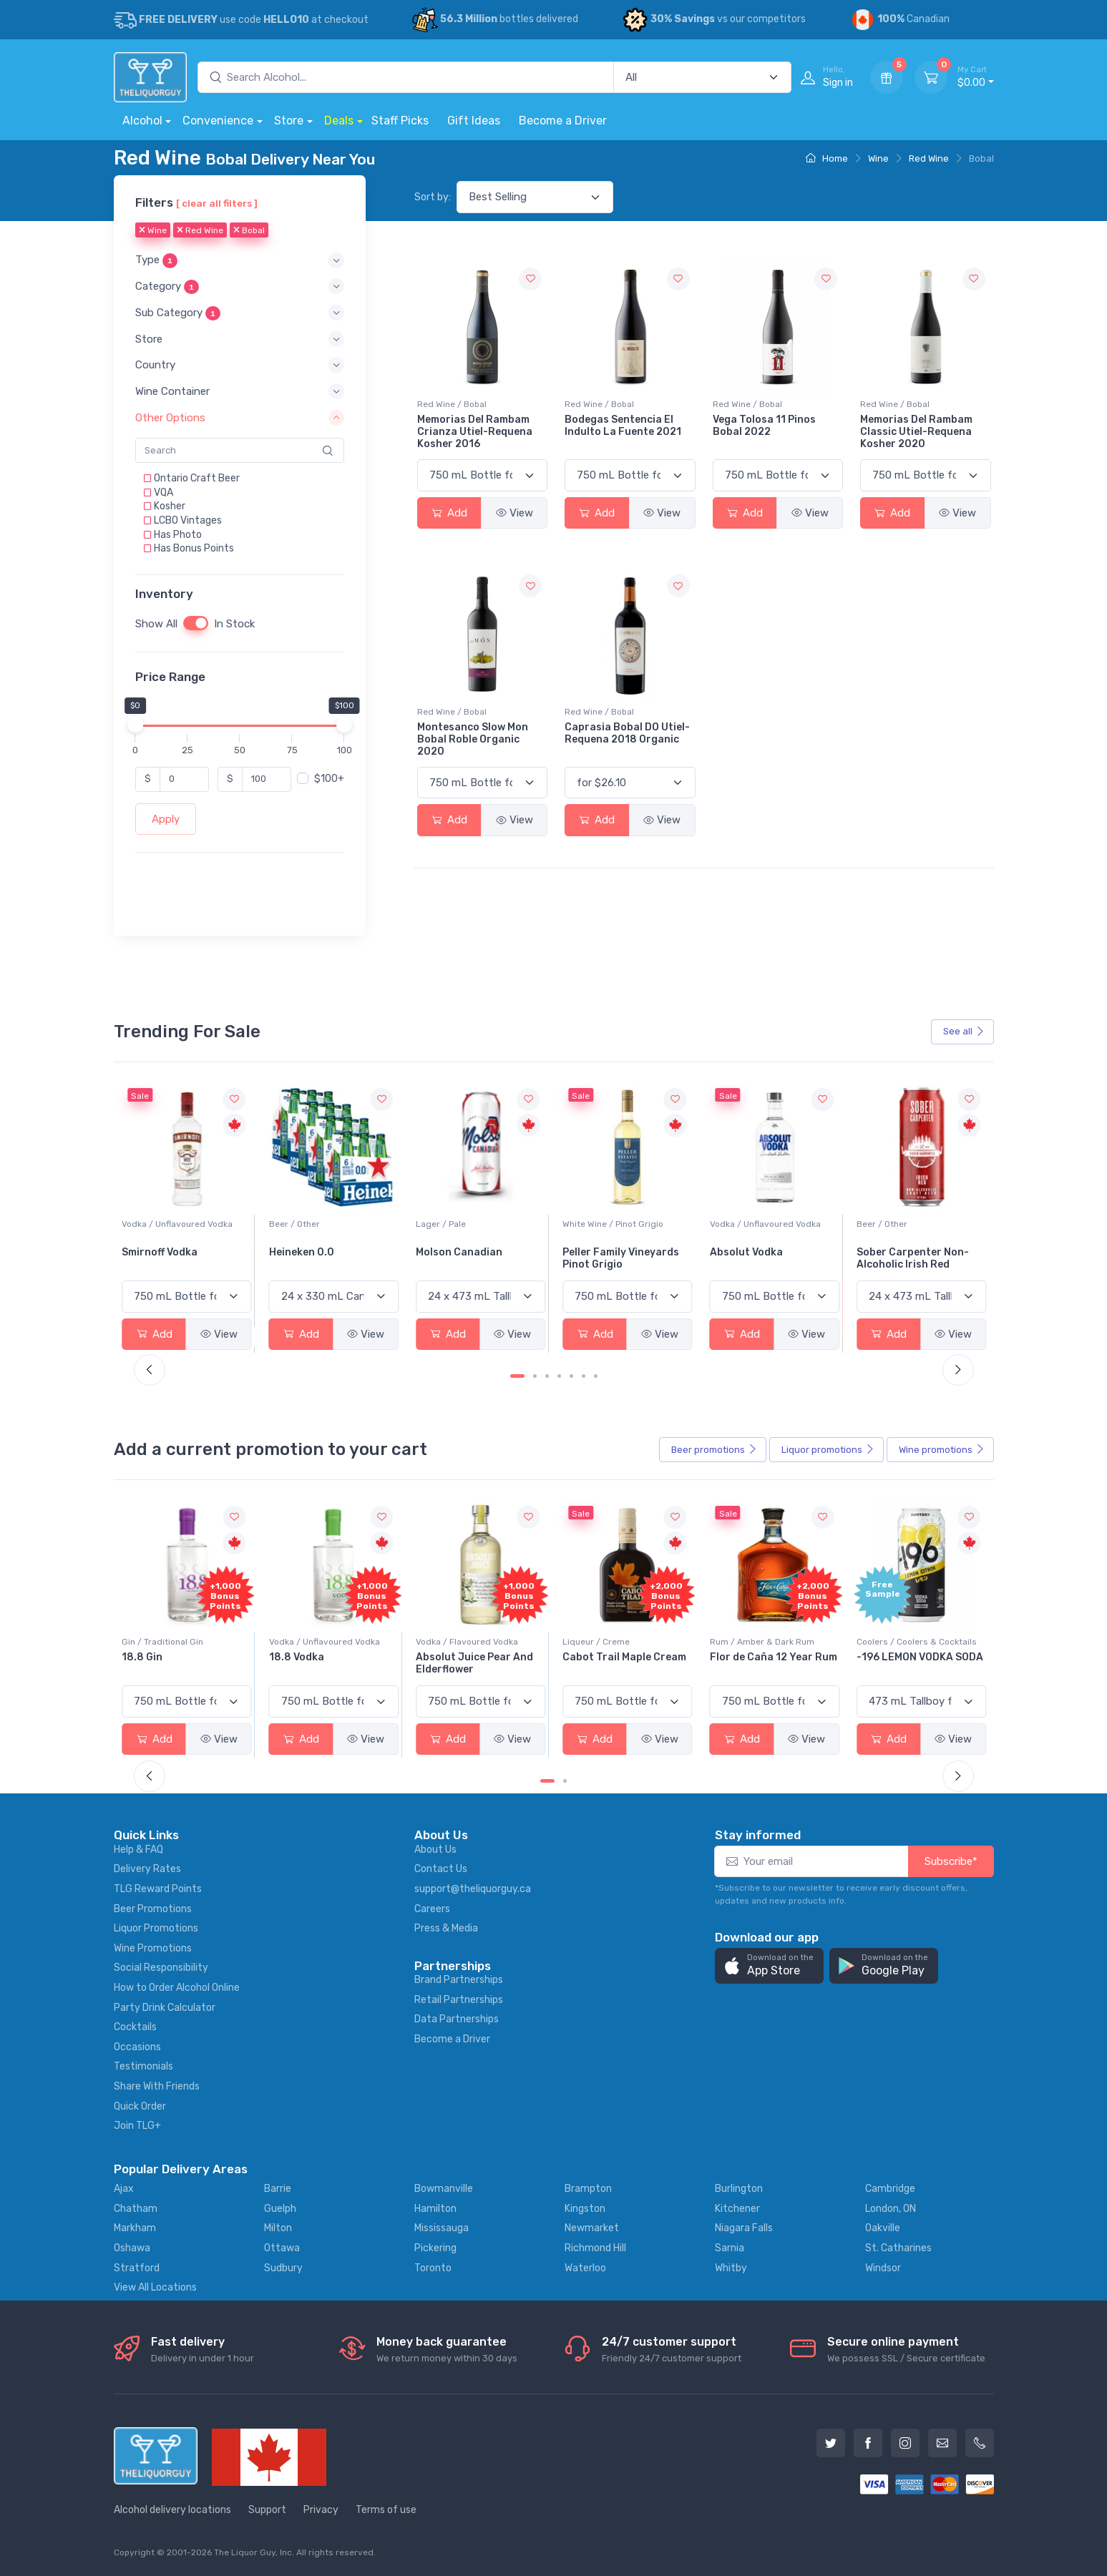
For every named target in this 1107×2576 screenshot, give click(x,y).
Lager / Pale (587, 1224)
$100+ (329, 779)
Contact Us (440, 1869)
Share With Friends (157, 2086)
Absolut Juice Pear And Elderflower (621, 1663)
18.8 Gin (289, 1657)
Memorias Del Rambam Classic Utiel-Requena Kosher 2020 (916, 431)
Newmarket (592, 2228)
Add (449, 512)
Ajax (124, 2189)
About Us (435, 1849)
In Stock (234, 623)
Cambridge (890, 2189)
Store (288, 120)
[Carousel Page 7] (596, 1376)
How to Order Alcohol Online (177, 1988)
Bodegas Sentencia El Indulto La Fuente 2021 (623, 425)
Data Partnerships (456, 2019)
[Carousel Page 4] (559, 1376)
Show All (156, 623)
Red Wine (929, 158)
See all (964, 1031)
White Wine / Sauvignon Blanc (182, 1224)
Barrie (277, 2189)
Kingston (585, 2209)
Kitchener (737, 2209)
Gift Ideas (473, 120)
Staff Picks (400, 120)
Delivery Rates (147, 1869)
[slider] (135, 725)
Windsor (883, 2268)
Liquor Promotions (156, 1928)
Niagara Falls (744, 2228)
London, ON (890, 2209)
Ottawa (282, 2248)
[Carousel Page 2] (535, 1376)
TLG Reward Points (158, 1889)
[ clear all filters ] (217, 203)
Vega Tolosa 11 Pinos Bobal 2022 (764, 425)
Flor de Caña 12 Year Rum (920, 1657)
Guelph (280, 2209)
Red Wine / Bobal (452, 404)
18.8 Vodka (443, 1657)
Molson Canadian (605, 1252)
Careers (432, 1909)
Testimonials (143, 2066)
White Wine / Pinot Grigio (760, 1224)
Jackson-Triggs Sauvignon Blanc (164, 1258)
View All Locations (155, 2287)
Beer (714, 1450)
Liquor (827, 1450)
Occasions (137, 2047)
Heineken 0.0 (448, 1252)
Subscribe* (951, 1861)
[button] (239, 261)
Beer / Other (441, 1224)
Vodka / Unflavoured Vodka (324, 1224)
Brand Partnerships (458, 1980)
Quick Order (140, 2106)
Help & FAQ (138, 1849)
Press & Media (446, 1928)
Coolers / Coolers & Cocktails (182, 1642)
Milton (278, 2228)
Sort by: (432, 197)
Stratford (137, 2268)
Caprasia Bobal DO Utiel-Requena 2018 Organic (627, 733)
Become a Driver (563, 120)
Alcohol (142, 120)
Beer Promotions (153, 1909)
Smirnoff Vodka (307, 1252)
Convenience (217, 120)
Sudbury (283, 2268)
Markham (135, 2228)
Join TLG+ (137, 2126)
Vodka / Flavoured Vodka (613, 1642)
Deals (338, 120)
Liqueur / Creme (743, 1642)
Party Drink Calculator (164, 2008)
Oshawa (132, 2248)
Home (827, 158)
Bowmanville (443, 2189)
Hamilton (435, 2209)
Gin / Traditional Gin (310, 1642)
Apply (166, 819)
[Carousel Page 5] (571, 1376)
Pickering (435, 2248)
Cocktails (135, 2027)
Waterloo (585, 2268)
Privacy (320, 2510)
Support (267, 2510)
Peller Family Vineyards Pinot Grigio (768, 1258)
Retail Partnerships (458, 2000)
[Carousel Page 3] (547, 1376)
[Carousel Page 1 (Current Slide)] (517, 1376)
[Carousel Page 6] (583, 1376)
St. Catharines (898, 2248)
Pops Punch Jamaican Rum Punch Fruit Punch (180, 1663)
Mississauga (441, 2228)
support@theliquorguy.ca (472, 1889)
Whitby (731, 2268)
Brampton (588, 2189)
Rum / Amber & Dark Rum (909, 1642)
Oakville (882, 2228)
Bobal (249, 231)
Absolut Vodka (893, 1252)
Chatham (135, 2209)
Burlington (739, 2189)
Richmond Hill (595, 2248)
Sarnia (729, 2248)
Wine (878, 158)
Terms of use (386, 2510)
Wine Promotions (153, 1948)
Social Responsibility (161, 1968)
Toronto (433, 2268)
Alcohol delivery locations (172, 2510)
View (514, 512)
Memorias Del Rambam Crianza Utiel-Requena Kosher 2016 (474, 431)
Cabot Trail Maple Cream (772, 1657)
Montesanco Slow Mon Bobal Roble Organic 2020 (472, 739)
